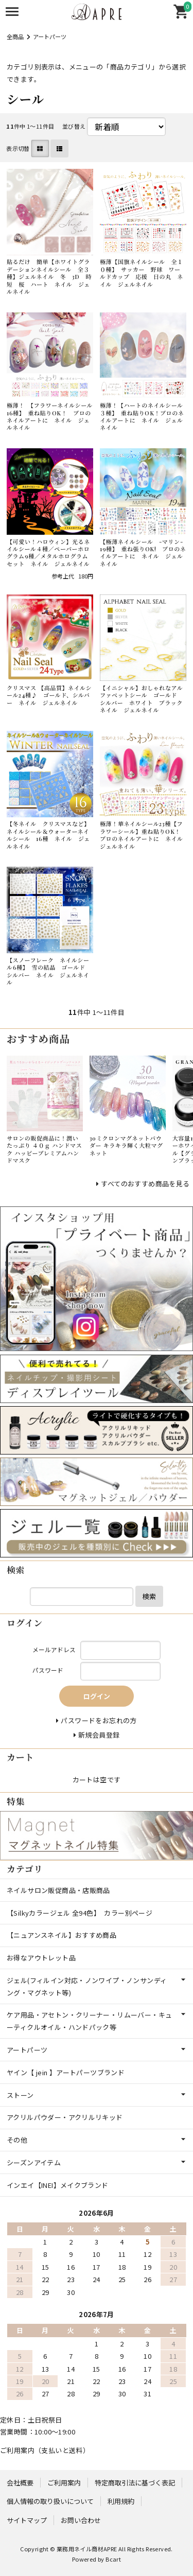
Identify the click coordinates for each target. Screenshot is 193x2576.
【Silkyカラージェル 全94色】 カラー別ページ (79, 1913)
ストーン (20, 2095)
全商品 (15, 36)
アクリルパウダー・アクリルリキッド (65, 2117)
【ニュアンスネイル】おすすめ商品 (61, 1935)
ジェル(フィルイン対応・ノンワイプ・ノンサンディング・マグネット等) (87, 1986)
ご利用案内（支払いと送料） (45, 2450)
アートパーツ (49, 36)
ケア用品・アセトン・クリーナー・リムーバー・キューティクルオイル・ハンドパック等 (89, 2020)
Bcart (113, 2559)
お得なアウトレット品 (41, 1957)
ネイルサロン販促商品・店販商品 (58, 1890)
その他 (17, 2140)
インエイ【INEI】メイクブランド (58, 2185)
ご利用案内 (64, 2482)
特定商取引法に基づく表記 (135, 2482)
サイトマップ (27, 2520)
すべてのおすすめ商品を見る (145, 1183)
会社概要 (20, 2482)
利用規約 (121, 2501)
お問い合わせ (81, 2520)
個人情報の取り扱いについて (50, 2501)
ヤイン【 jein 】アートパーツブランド (66, 2072)
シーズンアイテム (34, 2162)
